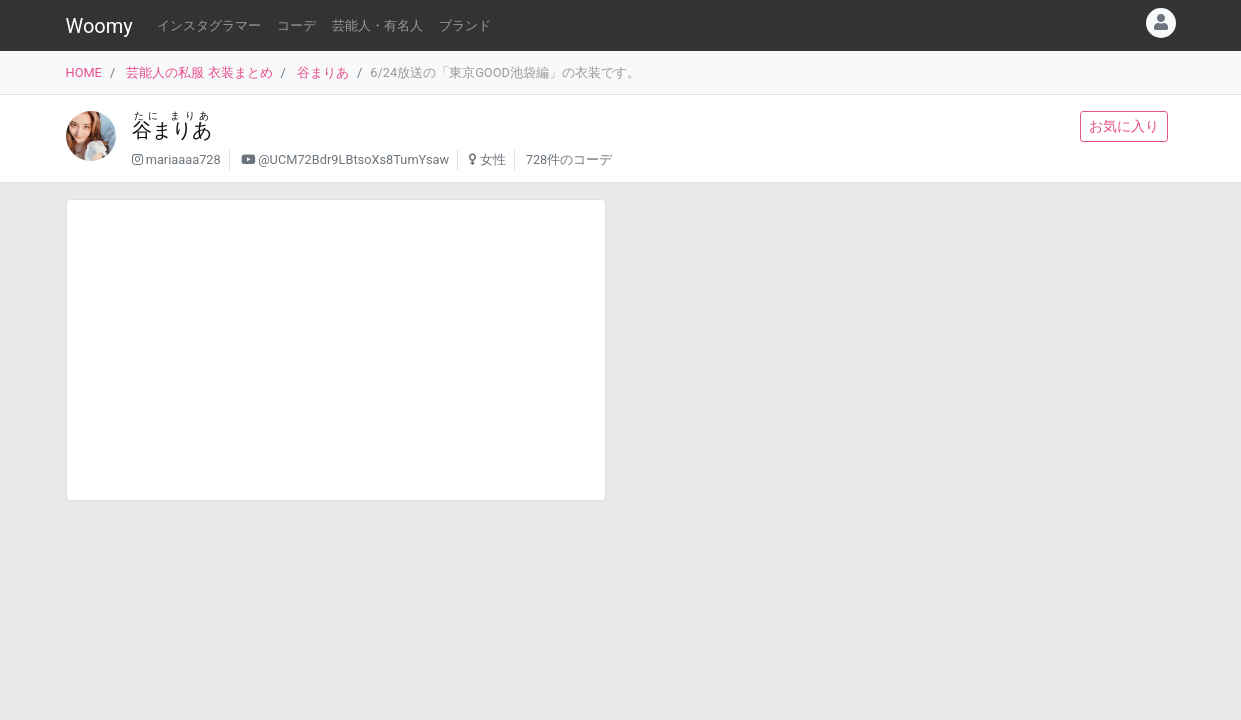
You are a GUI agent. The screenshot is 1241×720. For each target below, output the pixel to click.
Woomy (99, 26)
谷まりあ (323, 72)
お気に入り (1124, 126)
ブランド (465, 25)
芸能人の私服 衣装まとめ (199, 72)
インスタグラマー (209, 25)
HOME (84, 72)
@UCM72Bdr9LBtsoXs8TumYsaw (353, 159)
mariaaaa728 (183, 159)
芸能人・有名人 (377, 25)
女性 (493, 159)
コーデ (296, 25)
